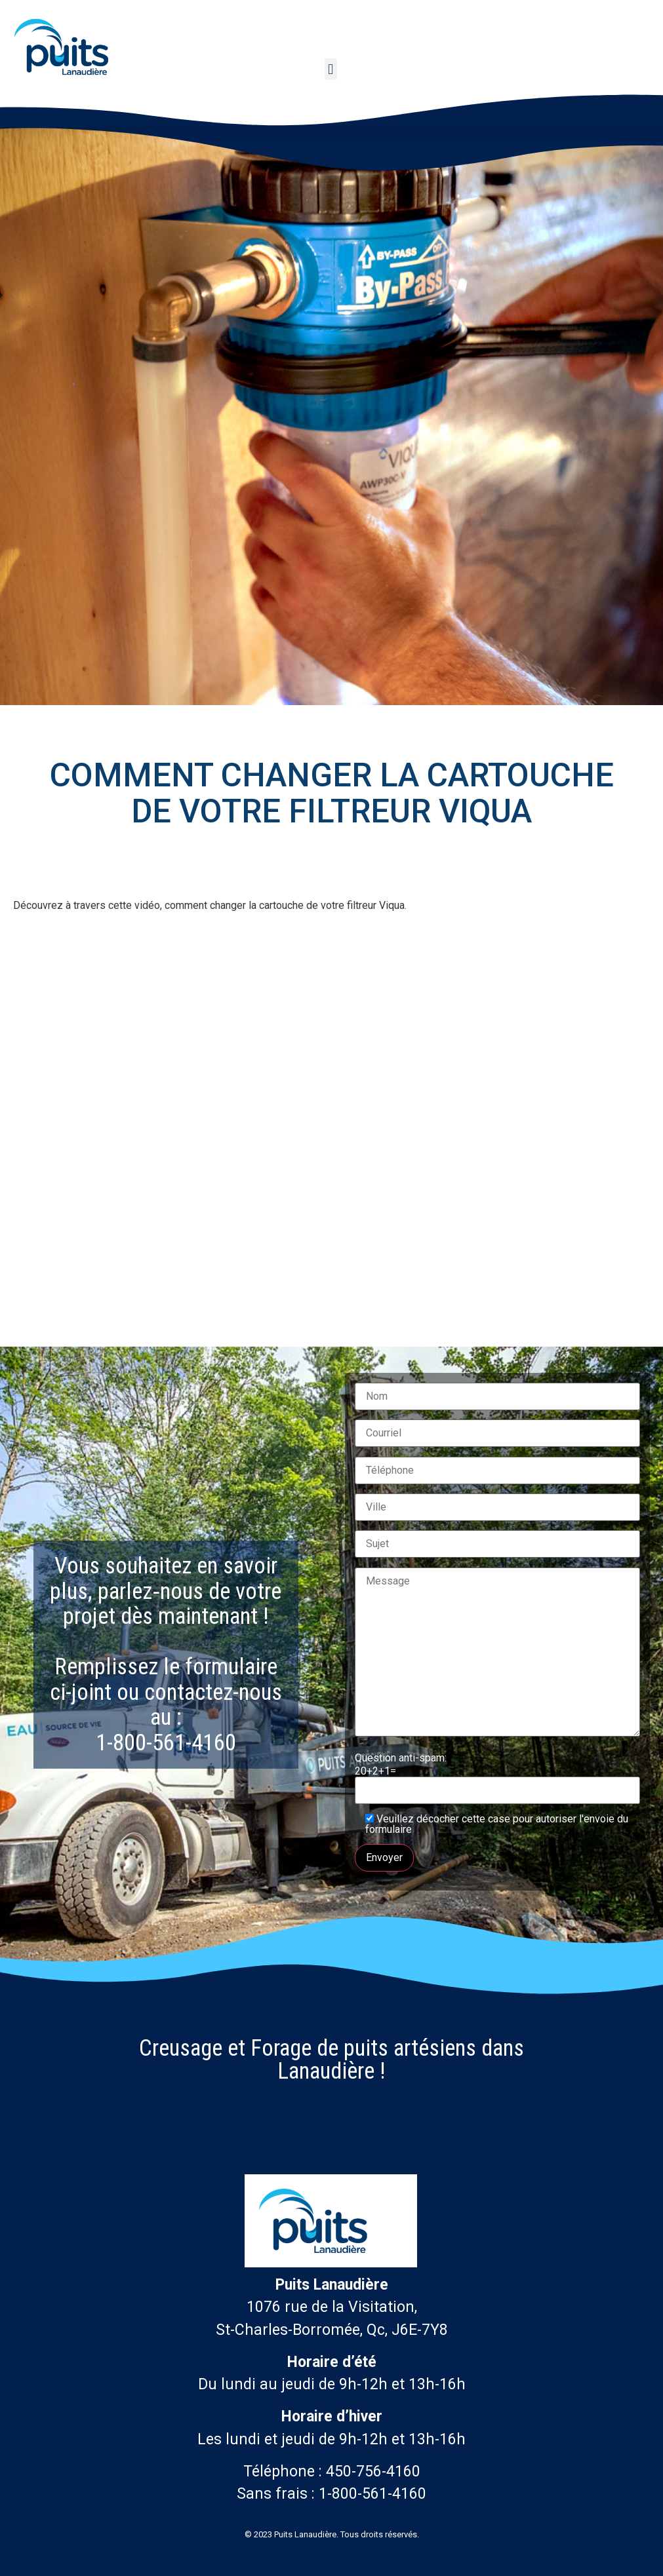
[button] (331, 69)
